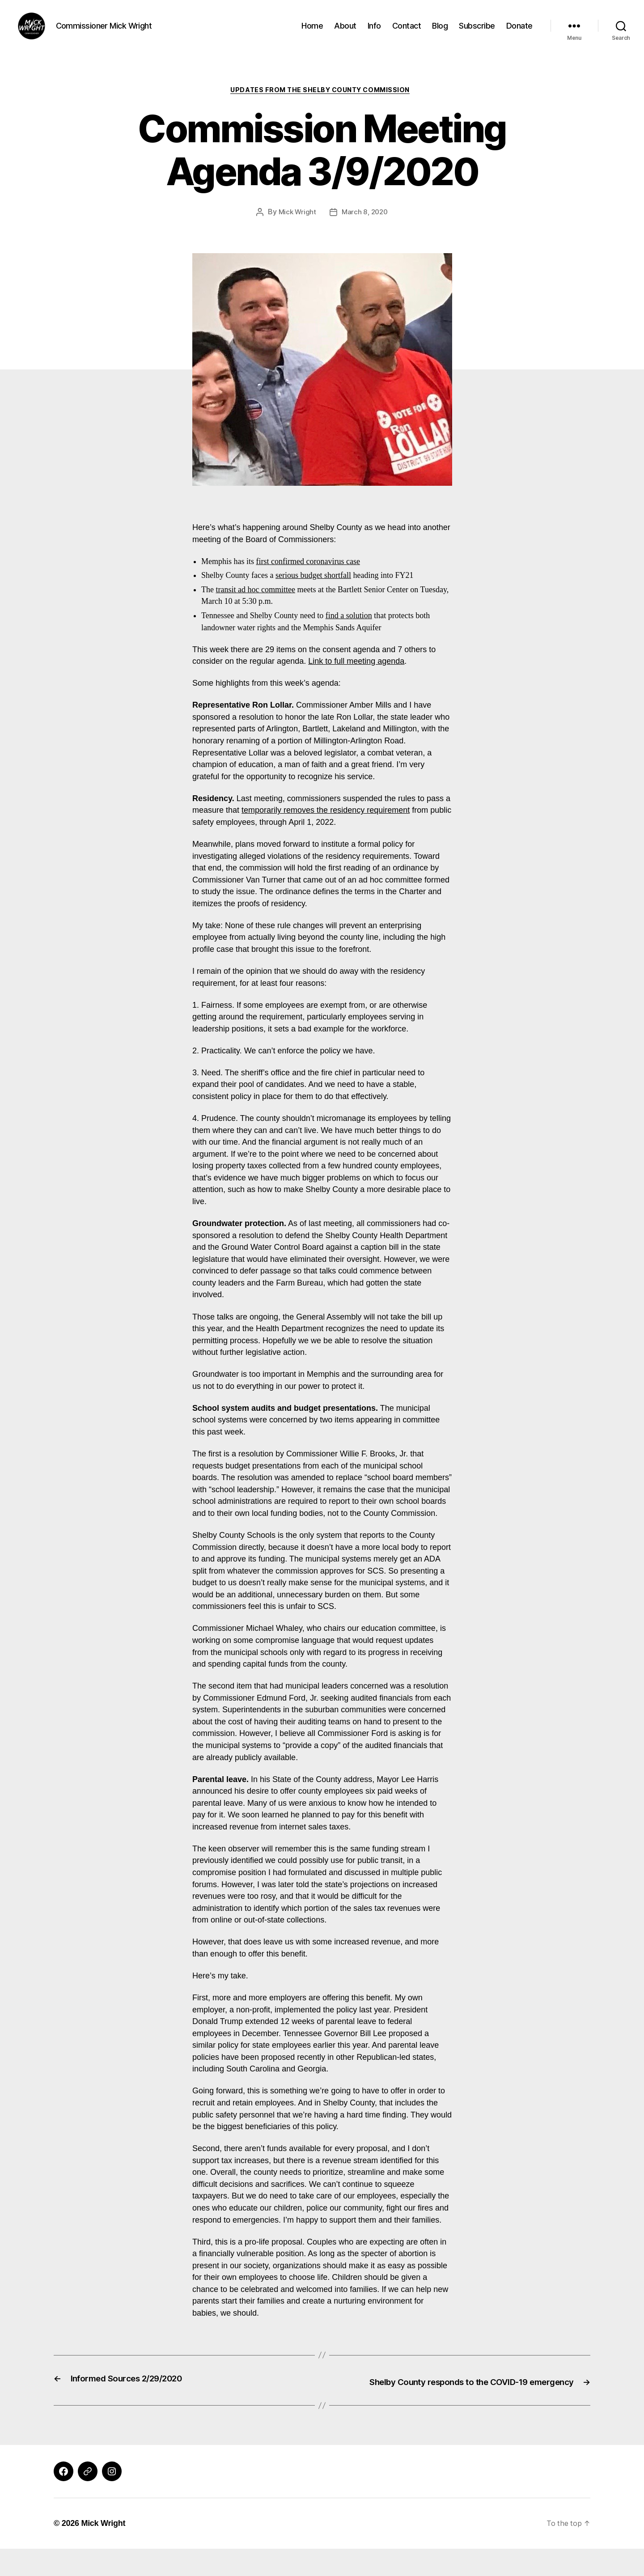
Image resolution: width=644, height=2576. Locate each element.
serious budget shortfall (313, 590)
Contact (406, 32)
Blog (440, 32)
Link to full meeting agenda (356, 676)
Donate (519, 32)
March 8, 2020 (365, 227)
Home (312, 32)
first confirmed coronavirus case (308, 577)
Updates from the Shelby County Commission (322, 105)
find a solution (349, 631)
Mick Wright (295, 227)
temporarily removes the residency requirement (326, 825)
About (345, 32)
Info (374, 32)
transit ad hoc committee (255, 605)
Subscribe (477, 32)
